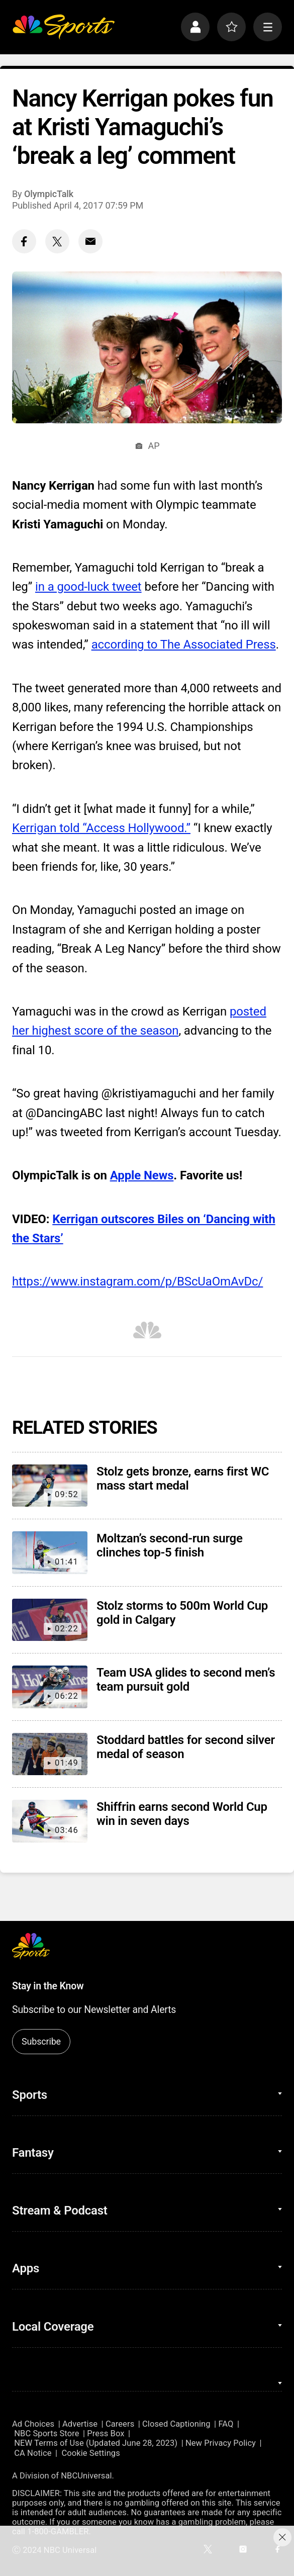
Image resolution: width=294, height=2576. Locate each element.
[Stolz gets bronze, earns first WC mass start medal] (49, 1485)
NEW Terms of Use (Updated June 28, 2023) (95, 2443)
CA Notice (32, 2453)
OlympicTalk (48, 194)
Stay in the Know (47, 1986)
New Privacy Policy (220, 2443)
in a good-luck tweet (88, 587)
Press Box (105, 2433)
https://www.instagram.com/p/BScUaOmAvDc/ (137, 1281)
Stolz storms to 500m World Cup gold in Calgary (182, 1613)
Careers (120, 2424)
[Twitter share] (57, 241)
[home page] (63, 27)
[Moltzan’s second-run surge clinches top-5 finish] (49, 1552)
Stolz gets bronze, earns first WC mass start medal (182, 1478)
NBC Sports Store (46, 2433)
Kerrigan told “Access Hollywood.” (101, 828)
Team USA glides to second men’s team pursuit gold (185, 1680)
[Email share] (90, 241)
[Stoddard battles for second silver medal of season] (49, 1754)
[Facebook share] (24, 241)
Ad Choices (33, 2424)
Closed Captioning (176, 2424)
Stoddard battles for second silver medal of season (185, 1747)
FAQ (225, 2424)
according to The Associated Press (183, 644)
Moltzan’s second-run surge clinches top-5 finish (169, 1545)
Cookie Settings (91, 2453)
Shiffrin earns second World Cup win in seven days (181, 1814)
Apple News (142, 1175)
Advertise (79, 2424)
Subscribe (41, 2041)
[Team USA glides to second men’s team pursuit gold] (49, 1687)
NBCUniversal (86, 2475)
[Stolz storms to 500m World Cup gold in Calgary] (49, 1620)
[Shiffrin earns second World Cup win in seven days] (49, 1821)
